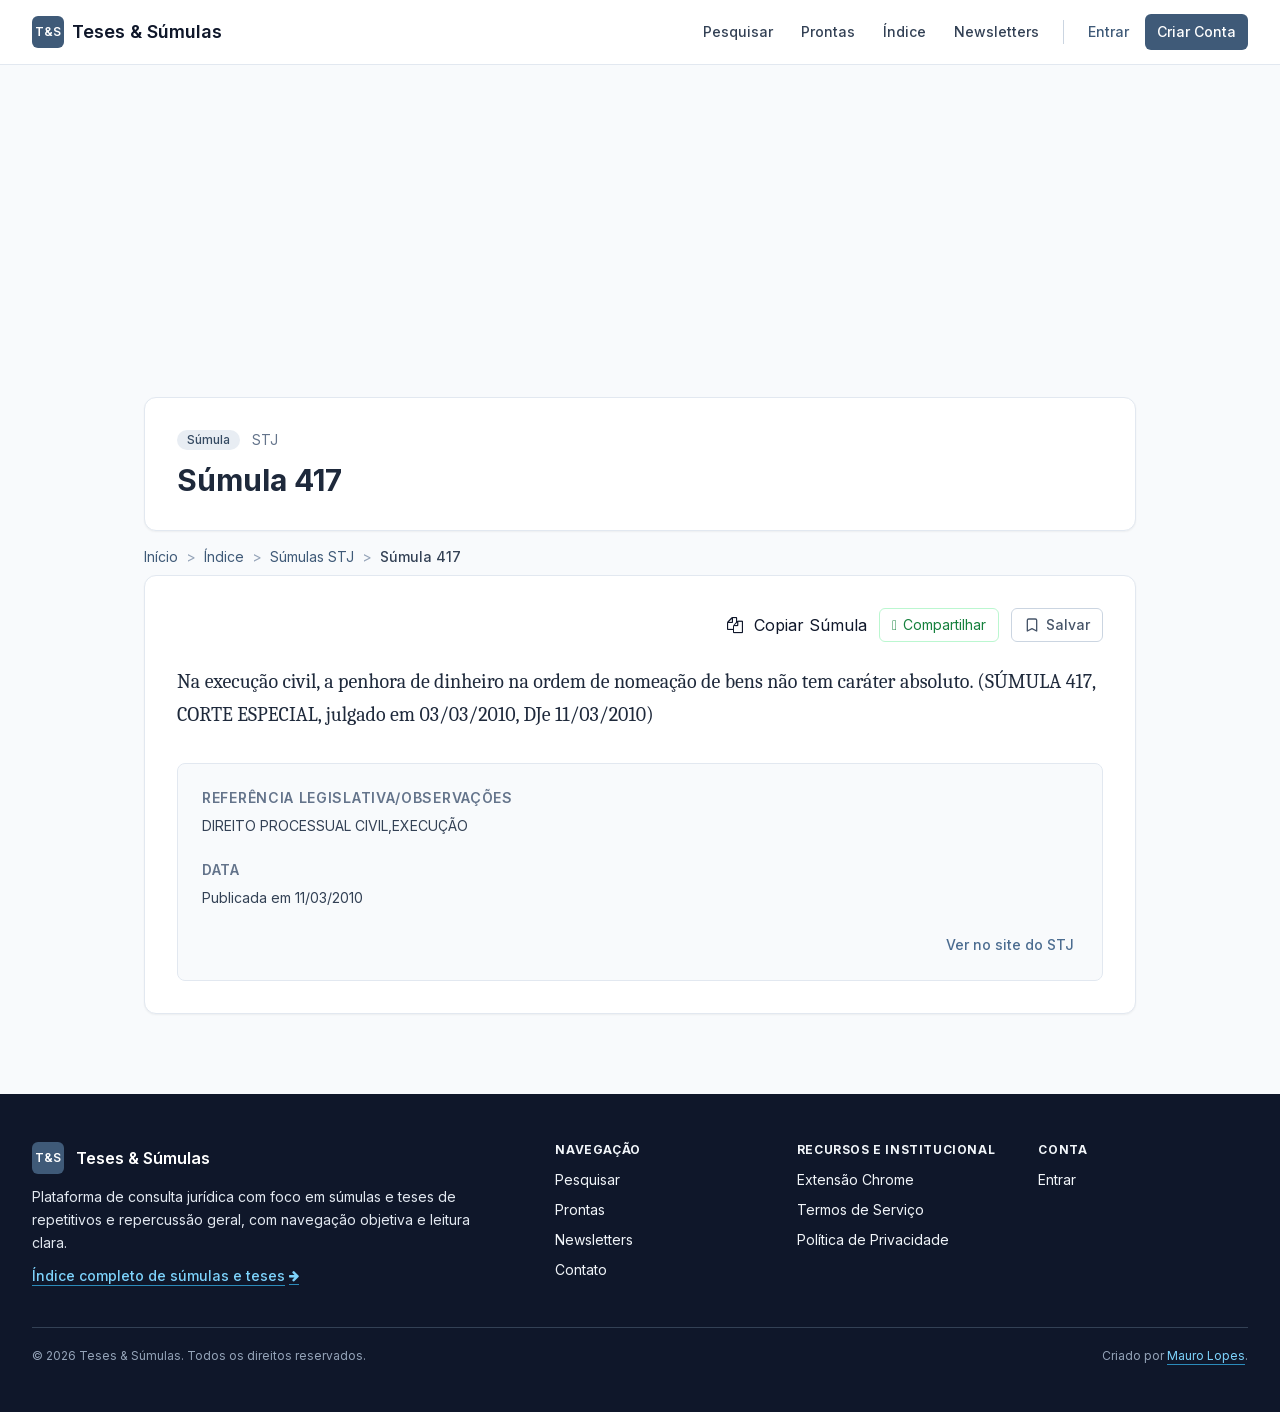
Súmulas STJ (312, 556)
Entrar (1108, 31)
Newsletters (996, 31)
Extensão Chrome (855, 1179)
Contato (581, 1269)
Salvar (1057, 624)
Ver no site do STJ (1010, 944)
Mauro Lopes (1206, 1355)
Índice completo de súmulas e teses (165, 1275)
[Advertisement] (640, 215)
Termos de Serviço (860, 1209)
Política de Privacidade (873, 1239)
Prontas (828, 31)
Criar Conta (1196, 31)
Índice (904, 31)
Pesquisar (738, 31)
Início (161, 556)
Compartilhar (939, 625)
